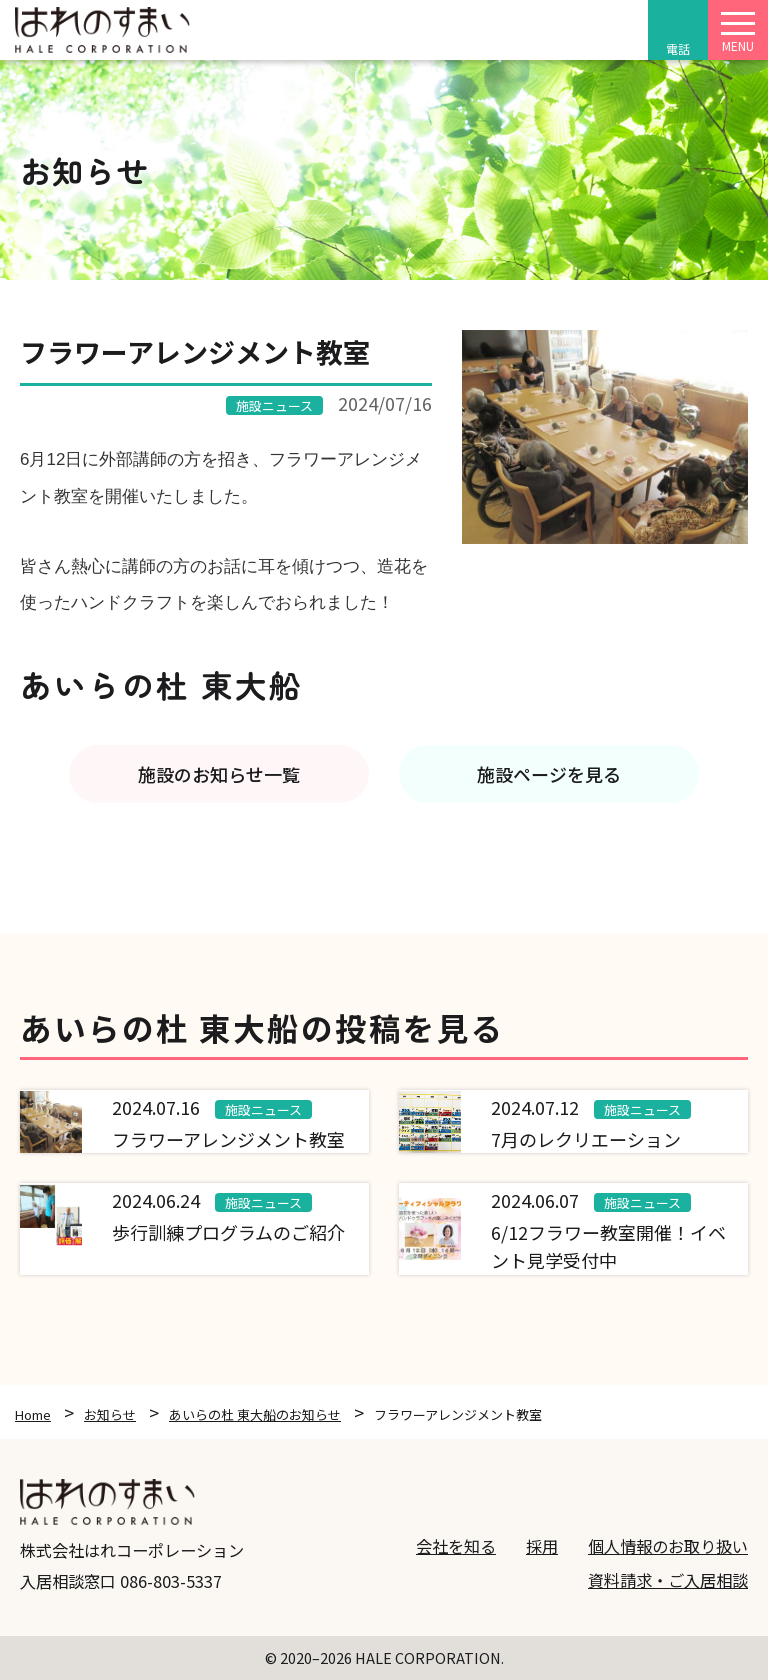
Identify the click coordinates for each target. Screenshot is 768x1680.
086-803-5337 (171, 1581)
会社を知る (456, 1546)
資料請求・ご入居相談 (668, 1580)
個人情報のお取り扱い (668, 1546)
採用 (542, 1546)
